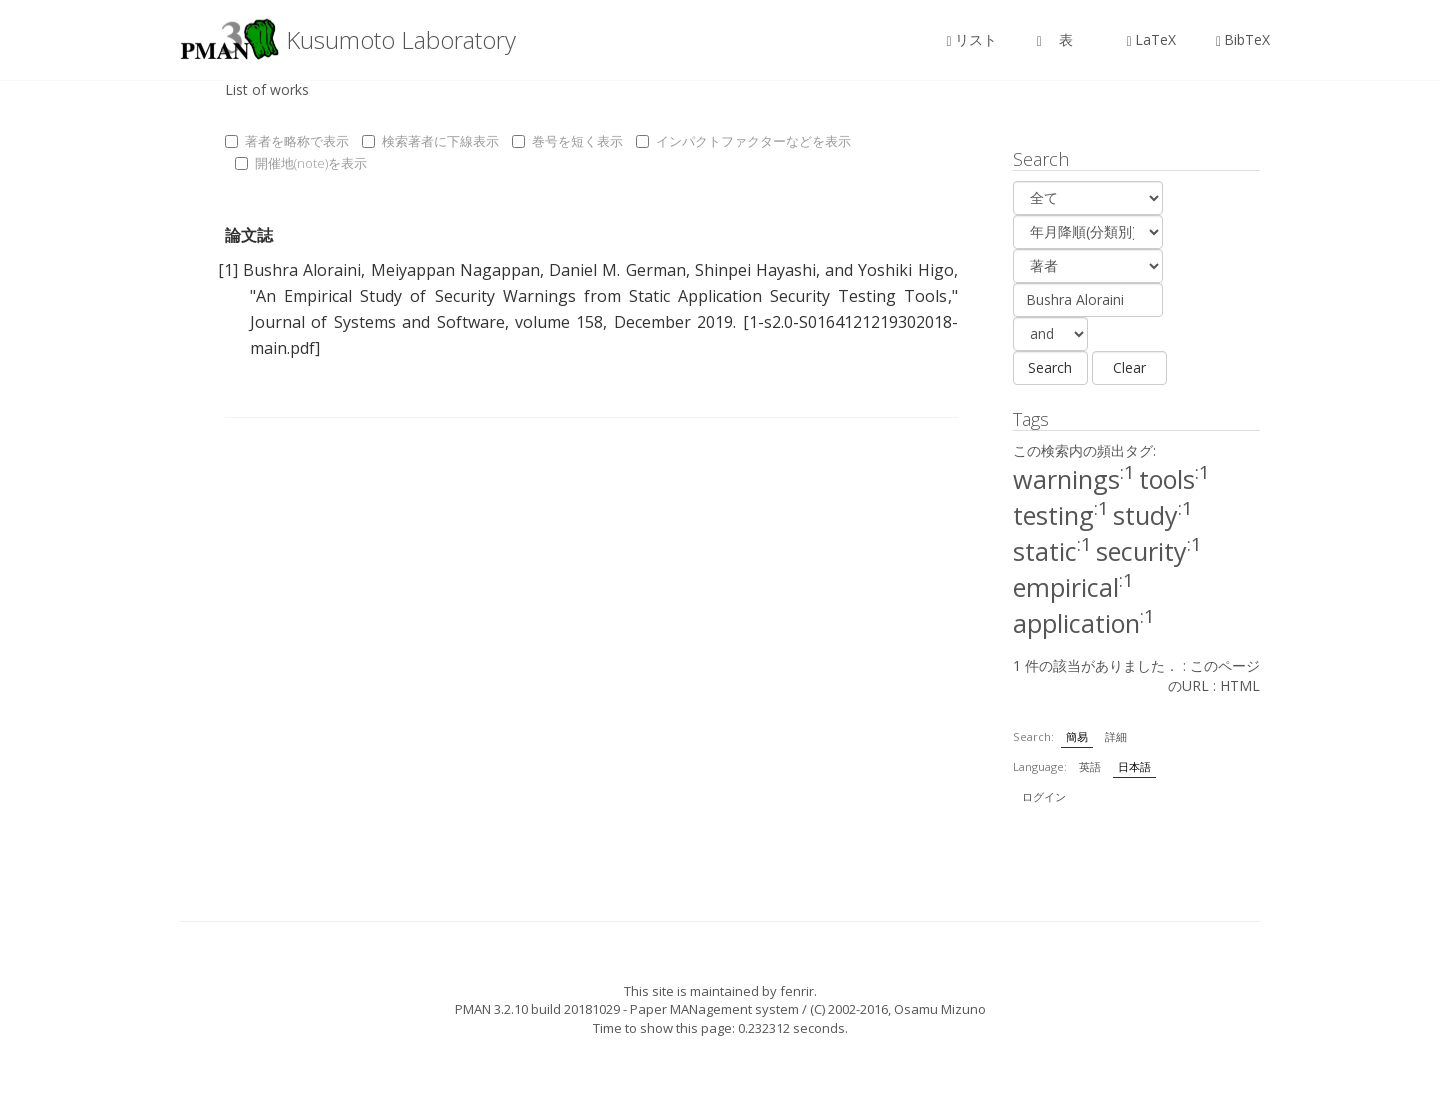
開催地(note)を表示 (301, 163)
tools (1174, 479)
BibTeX (1243, 39)
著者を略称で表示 (287, 141)
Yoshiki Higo (905, 270)
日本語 (1134, 766)
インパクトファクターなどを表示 (743, 141)
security (1149, 551)
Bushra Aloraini (302, 270)
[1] (228, 270)
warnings (1074, 479)
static (1052, 551)
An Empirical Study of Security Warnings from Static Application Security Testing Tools (602, 296)
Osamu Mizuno (940, 1009)
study (1153, 515)
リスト (972, 39)
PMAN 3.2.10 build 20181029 (537, 1009)
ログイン (1044, 796)
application (1084, 623)
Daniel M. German (617, 270)
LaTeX (1151, 39)
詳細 (1116, 736)
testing (1061, 515)
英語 (1090, 766)
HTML (1240, 685)
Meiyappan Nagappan (455, 270)
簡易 (1077, 736)
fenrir (797, 991)
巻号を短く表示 (567, 141)
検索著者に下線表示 (430, 141)
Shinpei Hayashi (755, 270)
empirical (1073, 587)
